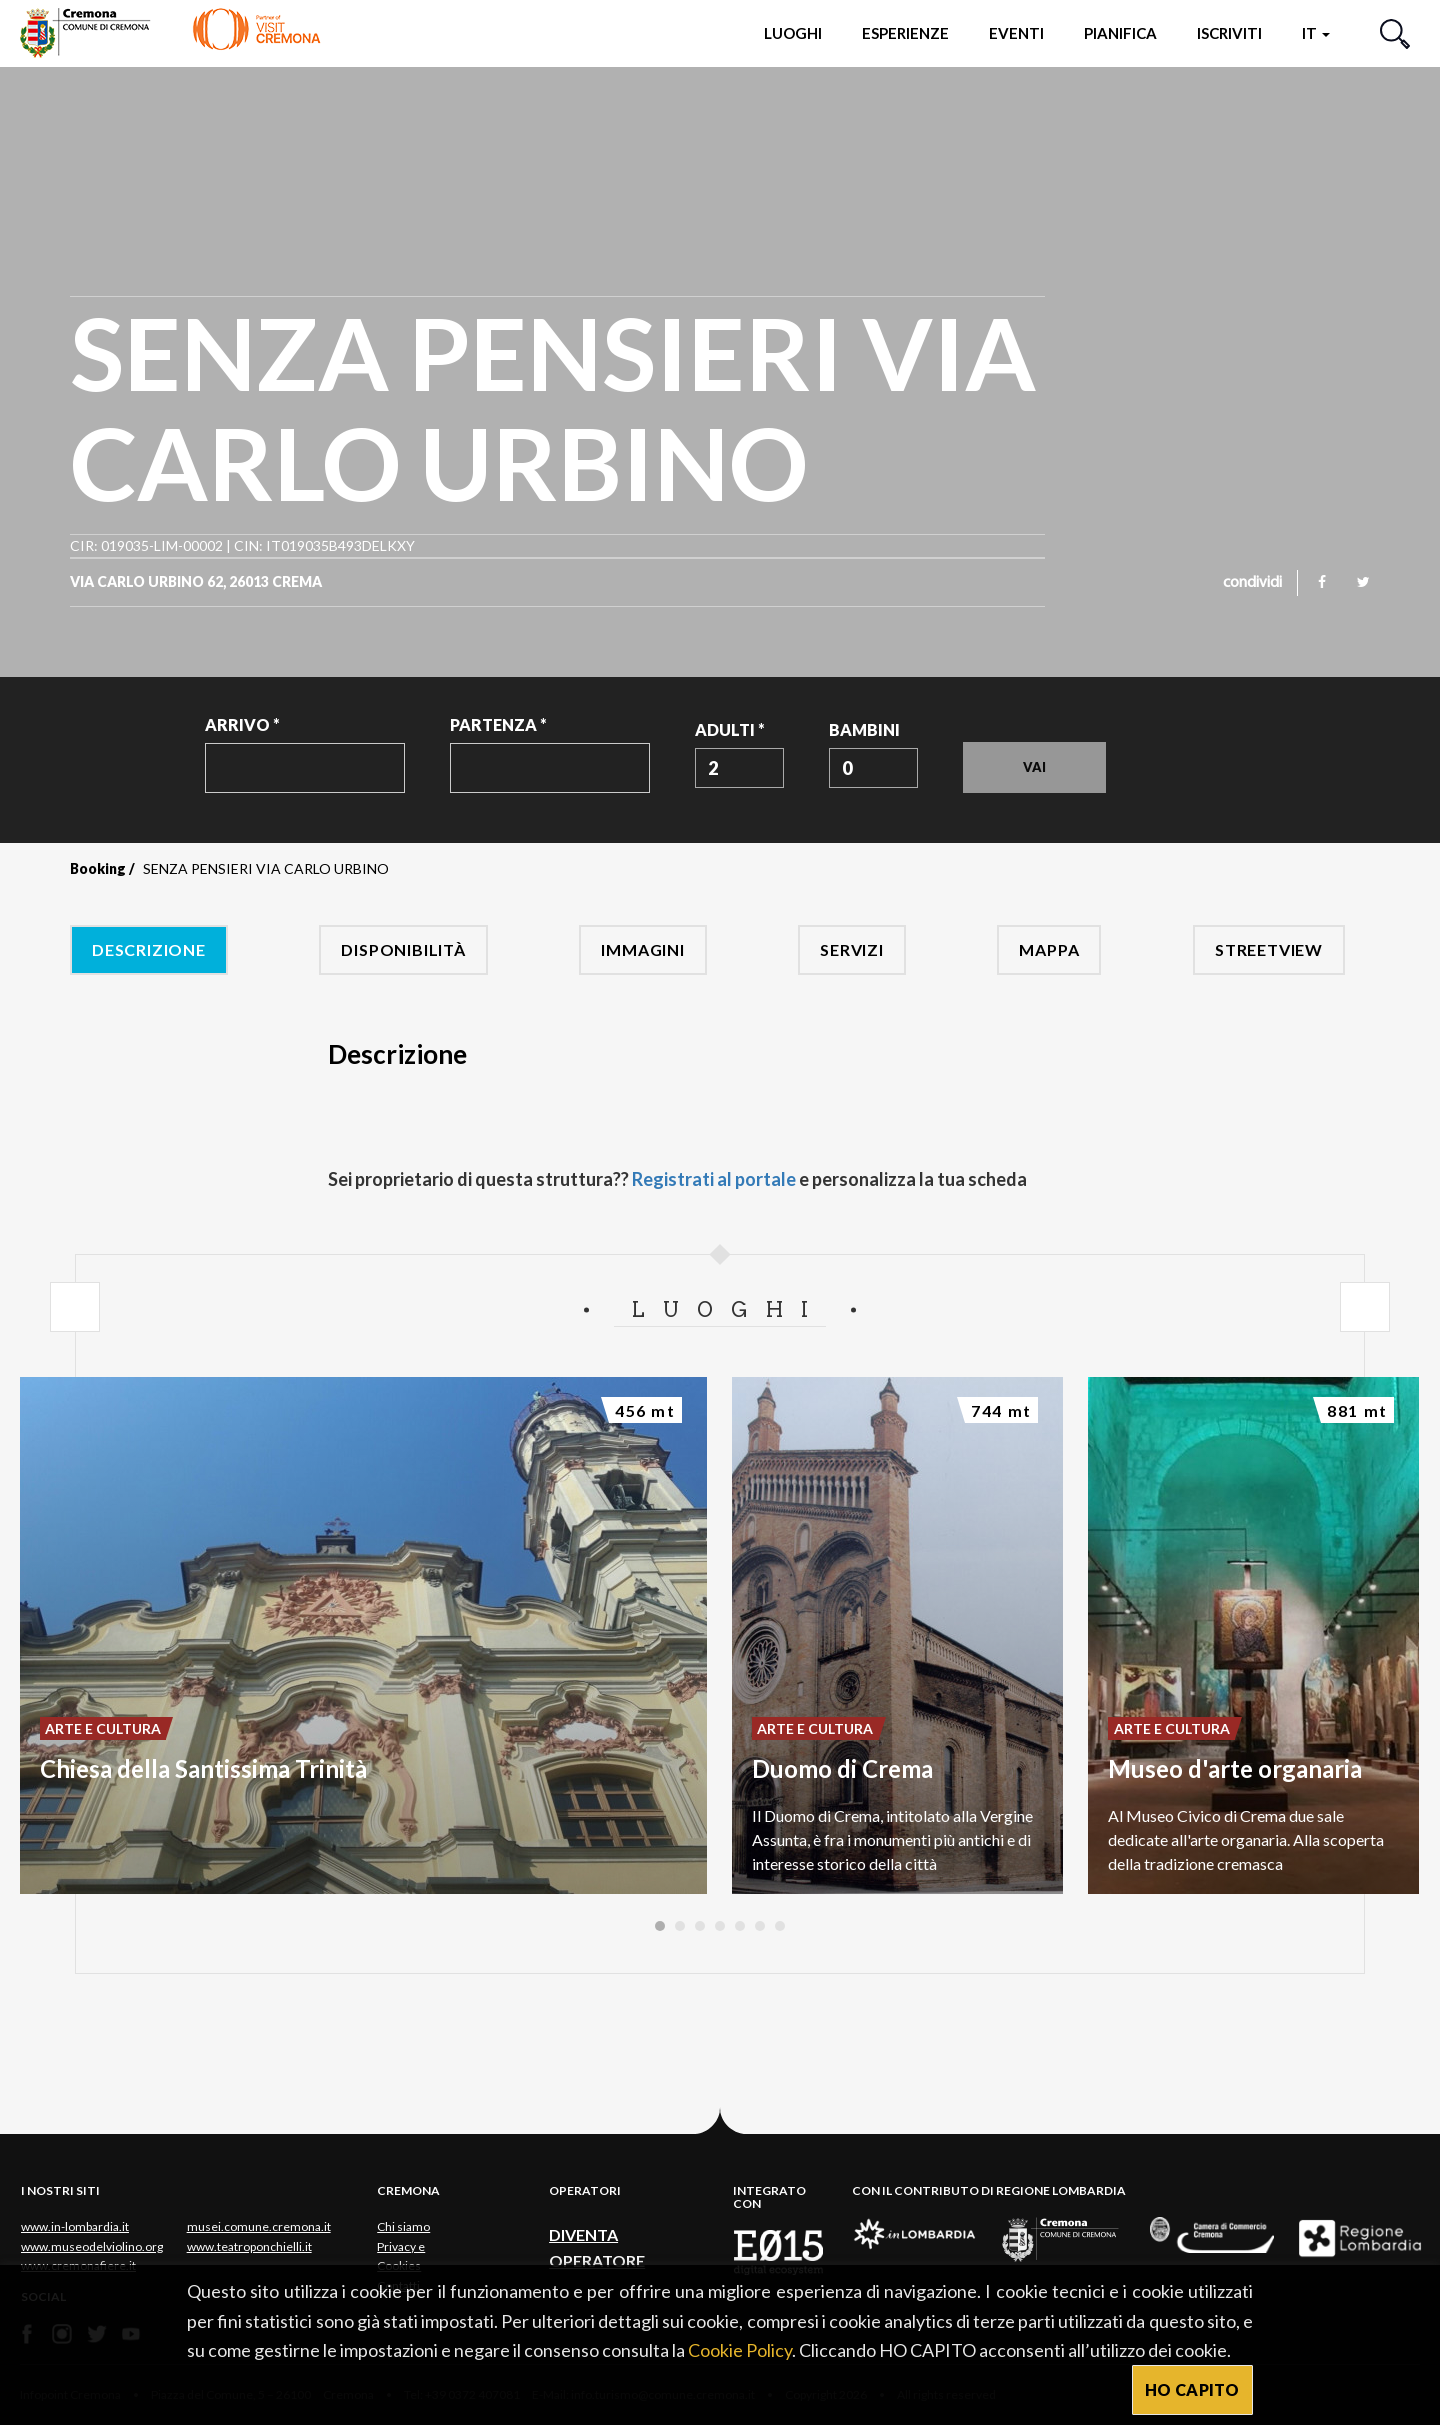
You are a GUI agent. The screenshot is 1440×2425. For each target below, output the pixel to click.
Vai (1034, 767)
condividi (1252, 583)
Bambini (864, 729)
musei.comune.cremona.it (259, 2226)
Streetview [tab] (1269, 949)
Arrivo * (242, 724)
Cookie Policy (740, 2350)
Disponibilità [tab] (403, 949)
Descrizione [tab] (149, 949)
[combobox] (739, 768)
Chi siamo (403, 2226)
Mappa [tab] (1049, 949)
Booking (98, 868)
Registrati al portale (714, 1179)
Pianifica (1120, 33)
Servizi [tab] (852, 949)
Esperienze (905, 33)
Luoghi (793, 33)
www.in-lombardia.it (75, 2226)
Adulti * (730, 729)
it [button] (1316, 33)
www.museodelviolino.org (92, 2246)
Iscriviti (1229, 33)
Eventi (1016, 33)
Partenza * (498, 724)
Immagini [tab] (642, 949)
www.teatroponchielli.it (249, 2246)
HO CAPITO (1192, 2389)
